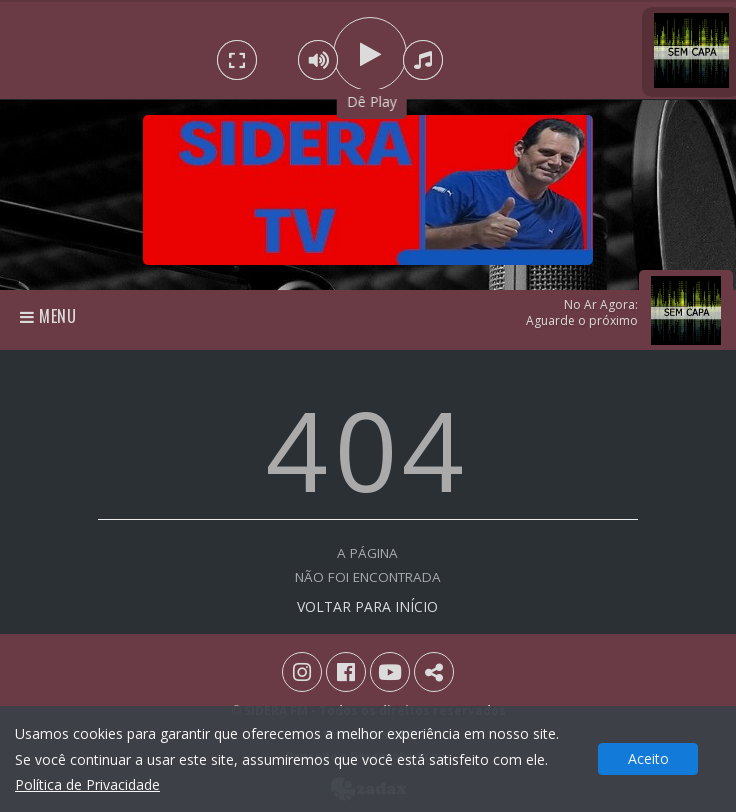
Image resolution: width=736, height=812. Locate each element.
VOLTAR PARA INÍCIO (367, 606)
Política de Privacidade (87, 784)
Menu (48, 316)
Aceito (648, 758)
